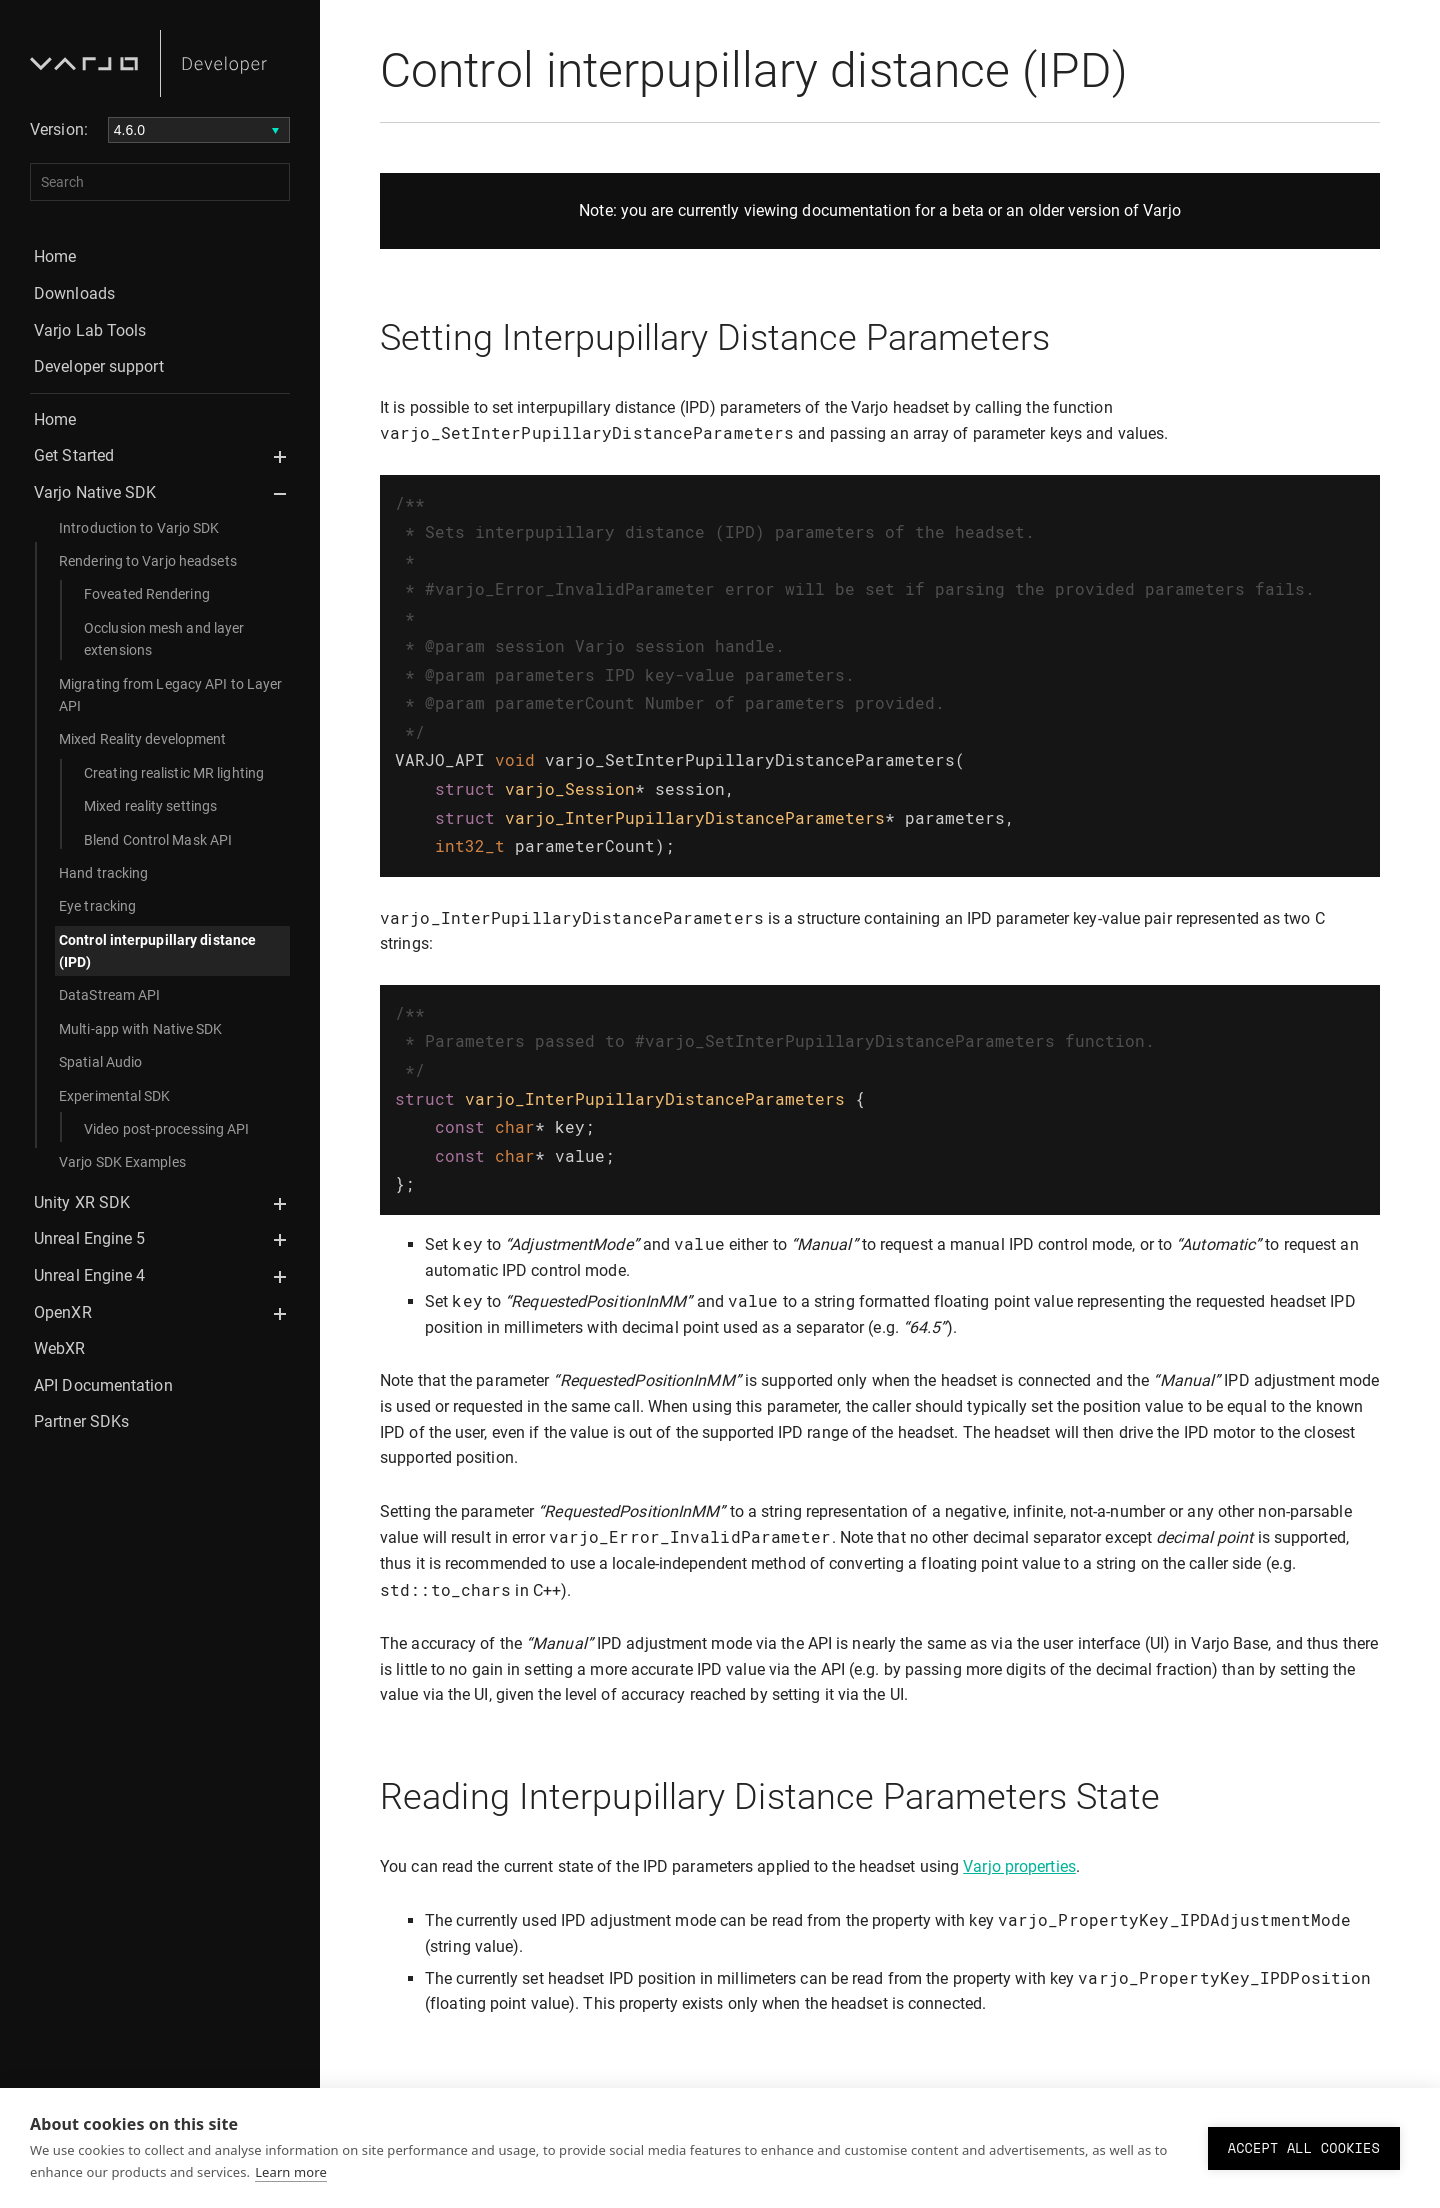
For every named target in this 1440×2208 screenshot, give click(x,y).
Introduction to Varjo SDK (139, 528)
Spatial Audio (100, 1062)
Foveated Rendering (147, 594)
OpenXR (63, 1312)
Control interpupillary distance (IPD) (157, 951)
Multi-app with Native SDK (141, 1029)
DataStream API (109, 995)
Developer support (99, 366)
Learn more (291, 2172)
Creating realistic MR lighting (174, 773)
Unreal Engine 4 (90, 1275)
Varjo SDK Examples (122, 1162)
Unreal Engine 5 (90, 1238)
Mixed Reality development (143, 739)
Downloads (74, 293)
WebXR (60, 1348)
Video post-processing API (167, 1129)
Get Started (74, 455)
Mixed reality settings (150, 806)
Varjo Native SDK (95, 492)
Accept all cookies (1304, 2148)
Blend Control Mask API (158, 840)
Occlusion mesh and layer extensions (164, 639)
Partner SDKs (81, 1421)
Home (55, 256)
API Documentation (103, 1385)
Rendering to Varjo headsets (148, 561)
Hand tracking (103, 873)
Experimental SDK (115, 1096)
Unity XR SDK (82, 1202)
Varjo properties (1019, 1826)
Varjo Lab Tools (90, 330)
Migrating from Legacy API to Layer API (170, 695)
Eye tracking (97, 906)
